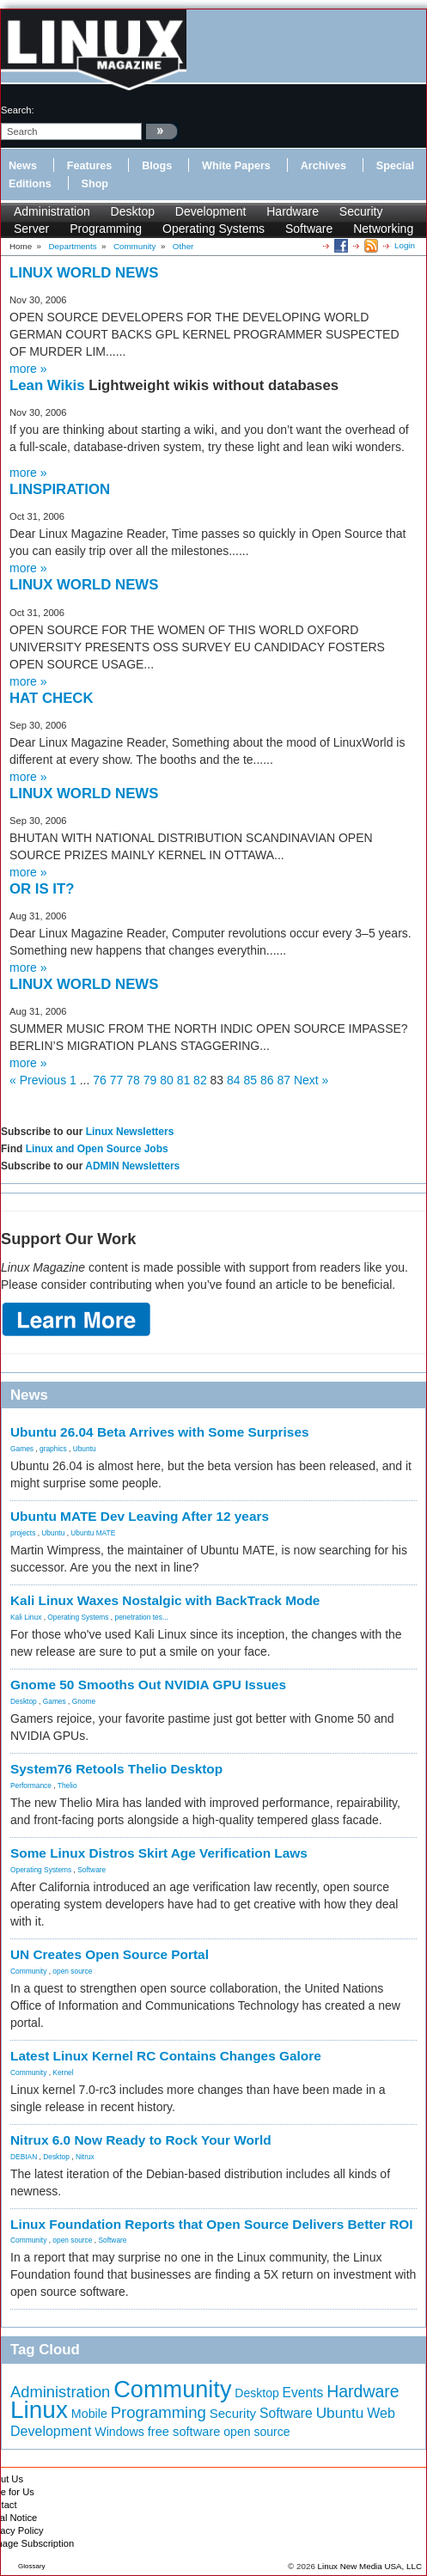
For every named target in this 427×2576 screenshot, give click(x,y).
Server (31, 228)
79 (150, 1080)
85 (251, 1080)
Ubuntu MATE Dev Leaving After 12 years (139, 1516)
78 (133, 1080)
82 (200, 1080)
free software (184, 2432)
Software (308, 228)
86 (267, 1080)
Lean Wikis (48, 385)
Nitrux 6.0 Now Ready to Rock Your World (140, 2140)
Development (211, 211)
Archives (323, 166)
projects (22, 1533)
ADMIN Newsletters (132, 1166)
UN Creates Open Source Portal (109, 1954)
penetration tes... (141, 1617)
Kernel (62, 2072)
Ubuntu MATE (92, 1533)
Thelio (67, 1785)
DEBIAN (23, 2156)
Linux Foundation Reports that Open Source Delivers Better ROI (211, 2224)
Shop (95, 184)
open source (72, 1971)
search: (17, 110)
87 (283, 1080)
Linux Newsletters (130, 1132)
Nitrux (85, 2156)
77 (117, 1080)
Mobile (89, 2413)
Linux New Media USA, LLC (370, 2566)
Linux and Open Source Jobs (97, 1149)
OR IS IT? (42, 889)
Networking (383, 228)
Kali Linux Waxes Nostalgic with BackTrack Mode (165, 1600)
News (23, 166)
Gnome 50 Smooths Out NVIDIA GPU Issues (148, 1684)
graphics (53, 1448)
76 (100, 1080)
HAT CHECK (51, 698)
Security (361, 211)
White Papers (236, 166)
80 (167, 1080)
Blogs (157, 166)
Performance (31, 1785)
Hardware (292, 211)
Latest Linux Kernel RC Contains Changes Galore (165, 2055)
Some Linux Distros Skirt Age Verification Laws (159, 1853)
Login (404, 245)
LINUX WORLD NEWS (83, 273)
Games (22, 1448)
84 (234, 1080)
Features (90, 166)
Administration (52, 211)
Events (303, 2392)
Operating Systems (213, 228)
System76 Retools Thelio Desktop (116, 1768)
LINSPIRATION (59, 489)
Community (28, 1971)
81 (184, 1080)
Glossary (32, 2566)
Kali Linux (25, 1617)
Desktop (133, 211)
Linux (39, 2409)
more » (28, 368)
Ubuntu (84, 1448)
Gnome (83, 1701)
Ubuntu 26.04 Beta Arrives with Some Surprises (159, 1432)
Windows (119, 2432)
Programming (106, 228)
